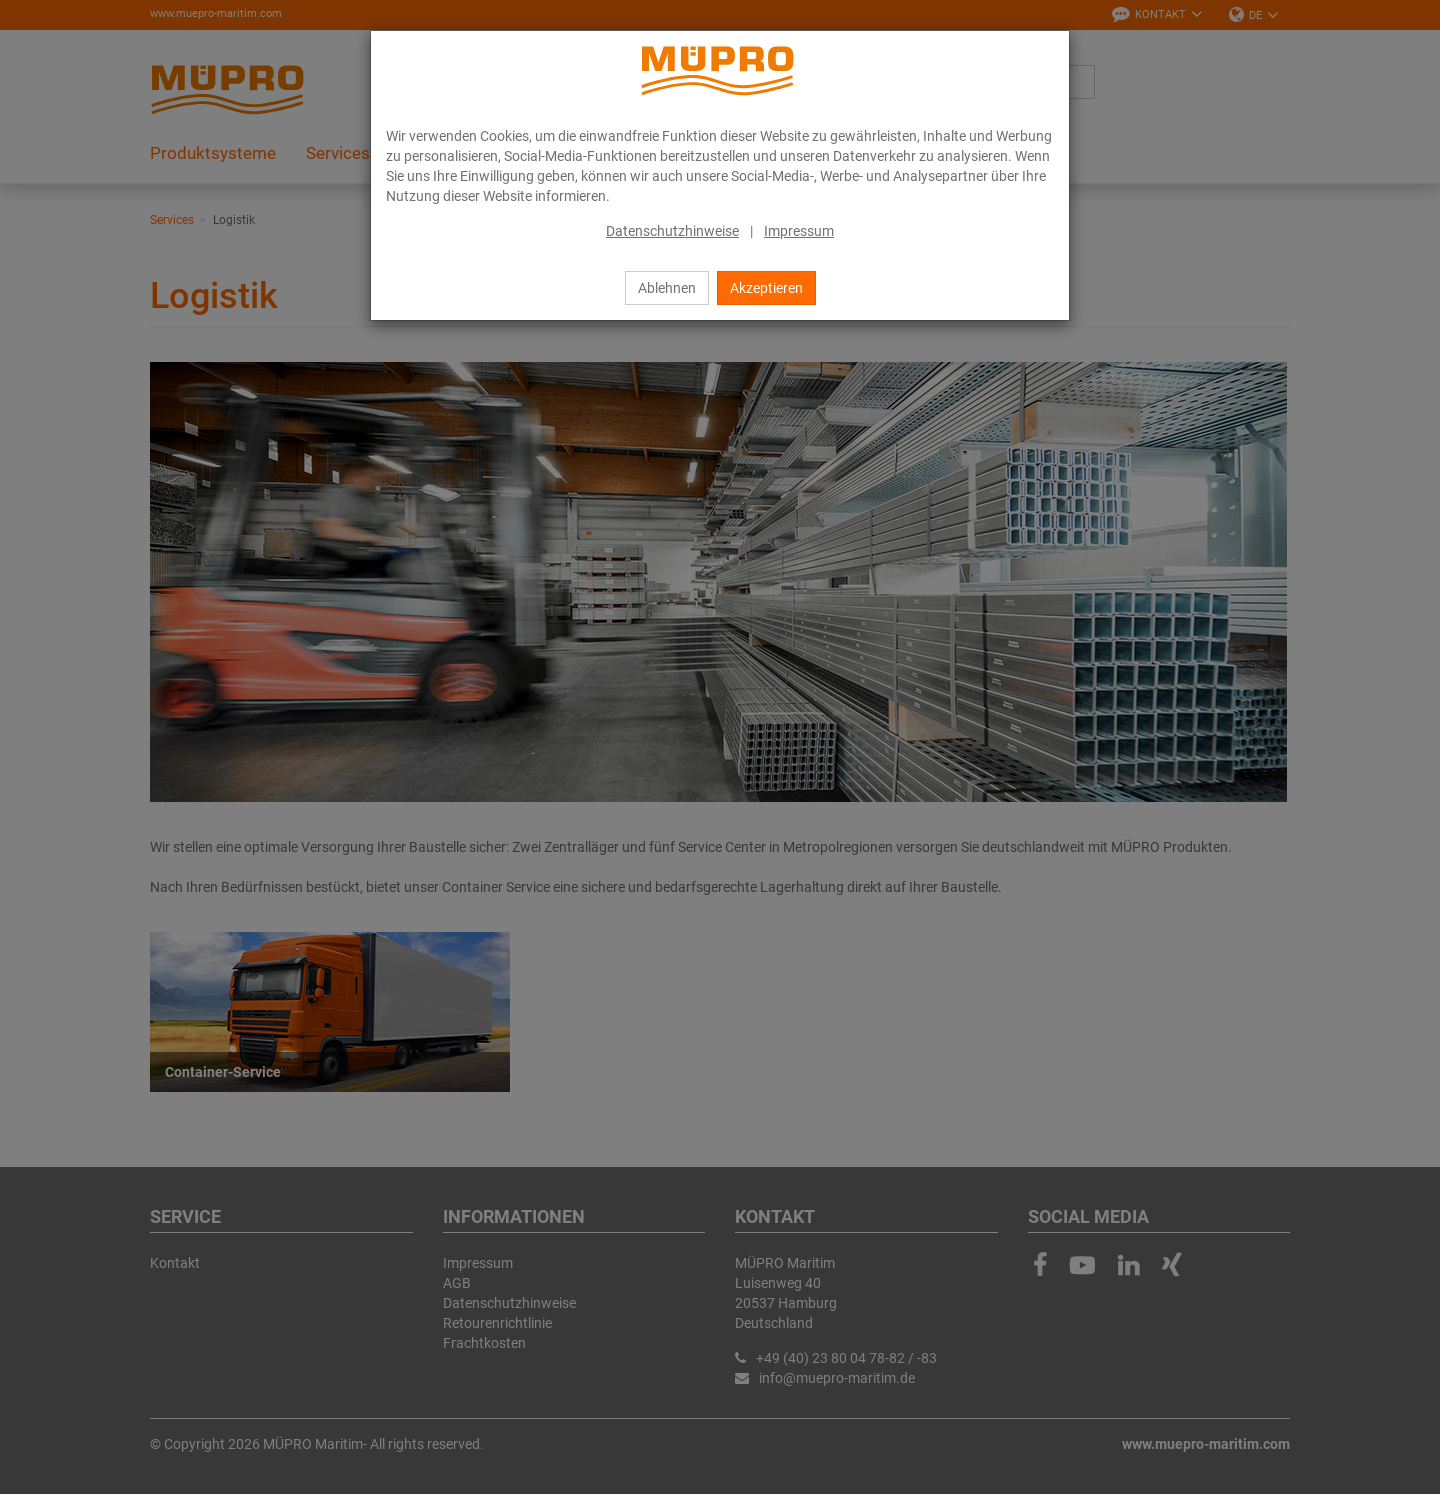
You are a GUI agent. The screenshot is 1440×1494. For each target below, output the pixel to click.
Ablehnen (667, 288)
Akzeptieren (766, 288)
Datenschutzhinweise (672, 231)
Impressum (799, 231)
